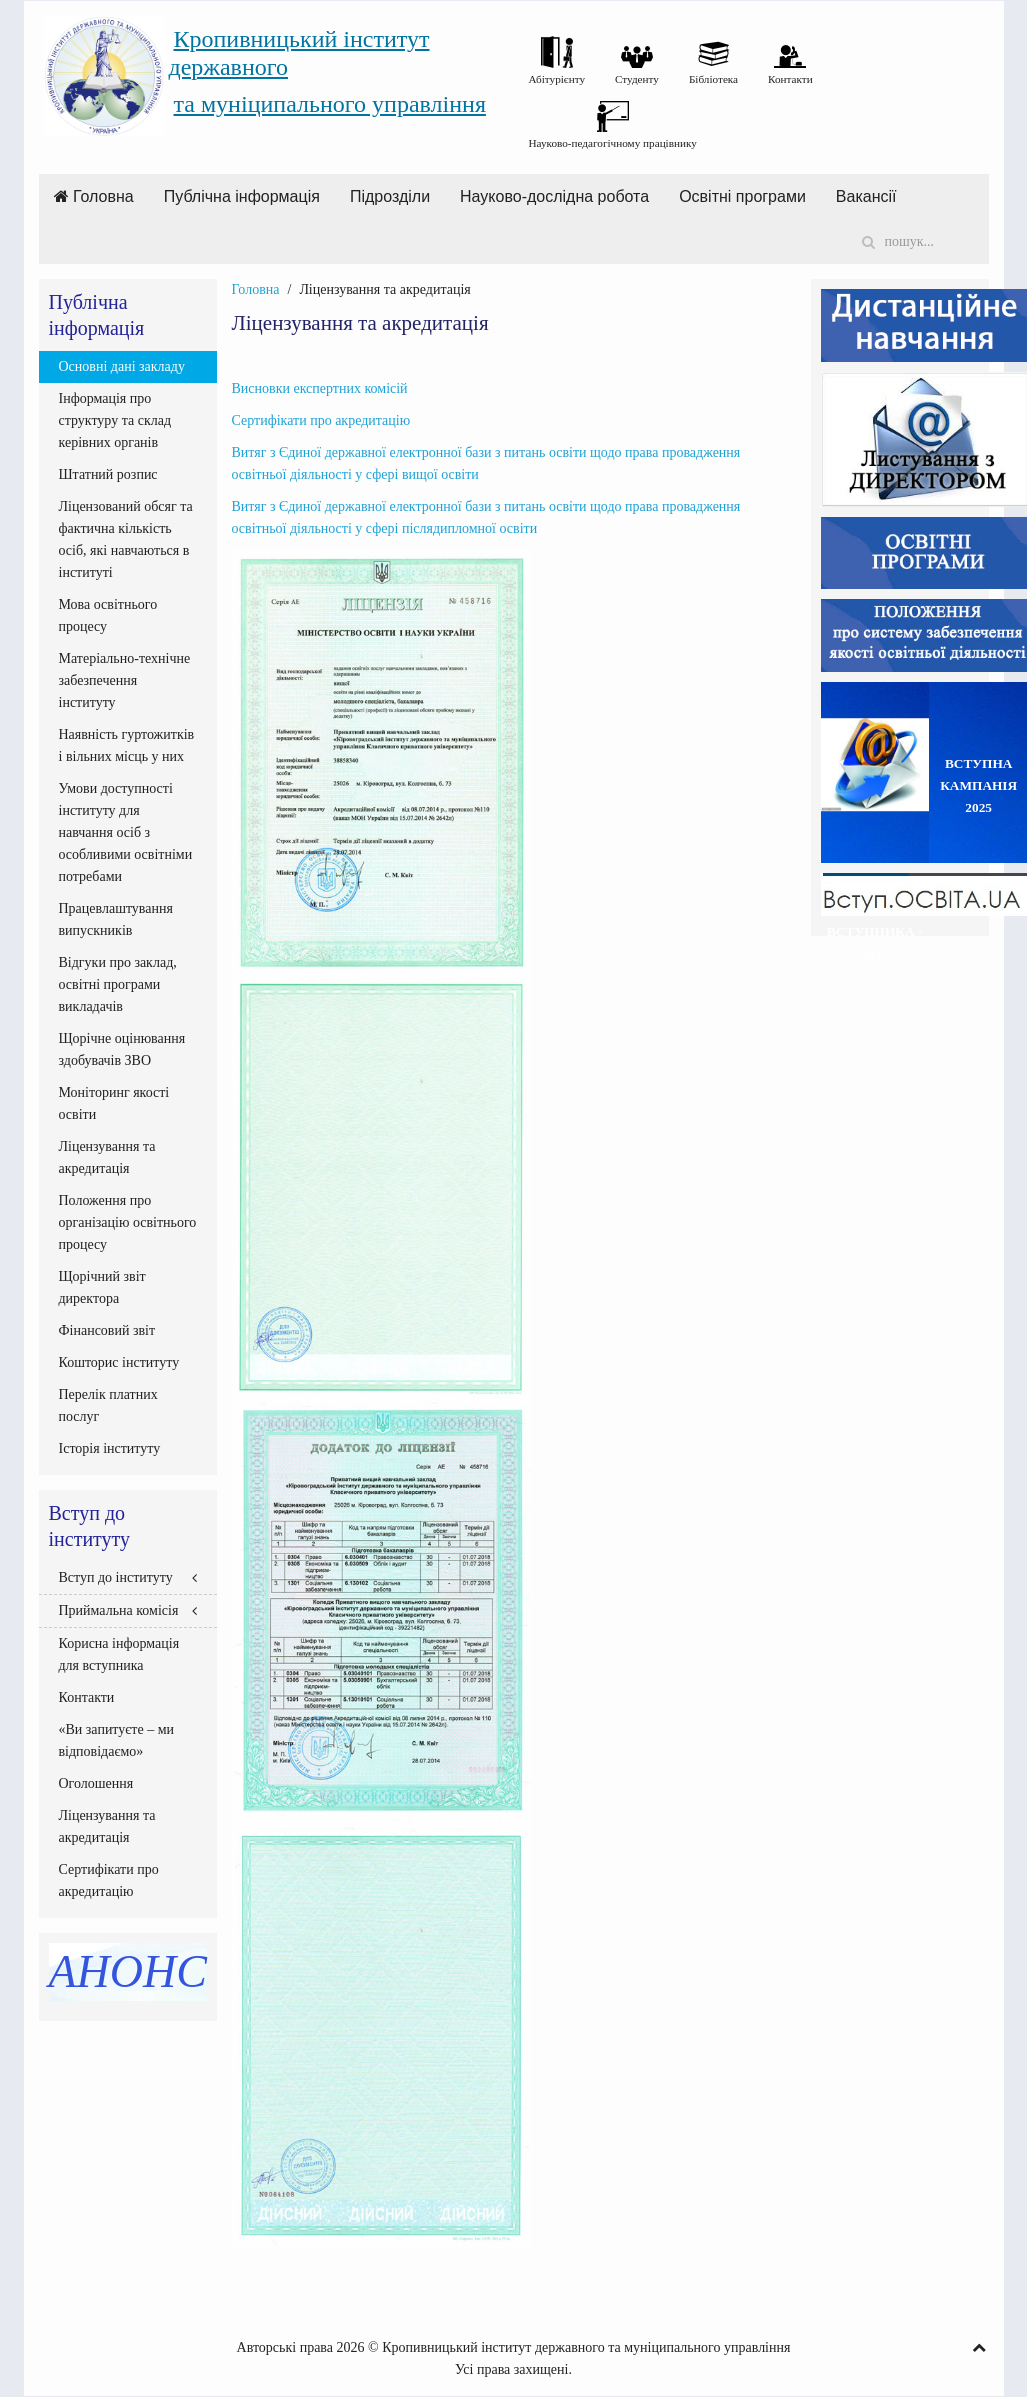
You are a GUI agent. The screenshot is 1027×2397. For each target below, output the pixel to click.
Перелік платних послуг (108, 1405)
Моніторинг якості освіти (114, 1103)
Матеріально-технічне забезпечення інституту (125, 680)
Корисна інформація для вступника (119, 1654)
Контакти (87, 1697)
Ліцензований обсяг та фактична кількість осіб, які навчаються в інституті (126, 539)
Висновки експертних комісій (320, 388)
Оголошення (96, 1783)
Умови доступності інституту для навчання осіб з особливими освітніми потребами (126, 832)
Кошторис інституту (119, 1362)
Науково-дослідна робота (554, 196)
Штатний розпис (108, 474)
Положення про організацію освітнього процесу (128, 1222)
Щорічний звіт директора (102, 1287)
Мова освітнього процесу (108, 615)
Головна (94, 196)
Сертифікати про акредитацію (323, 420)
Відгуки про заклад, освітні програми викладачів (118, 984)
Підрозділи (390, 196)
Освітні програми (742, 196)
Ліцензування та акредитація (107, 1157)
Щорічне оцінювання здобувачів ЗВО (122, 1049)
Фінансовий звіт (107, 1330)
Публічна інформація (242, 196)
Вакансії (866, 196)
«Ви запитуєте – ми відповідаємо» (117, 1740)
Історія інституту (110, 1448)
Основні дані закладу (122, 366)
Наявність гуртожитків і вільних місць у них (127, 745)
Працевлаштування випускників (116, 919)
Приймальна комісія (119, 1610)
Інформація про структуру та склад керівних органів (115, 420)
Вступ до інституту (116, 1577)
